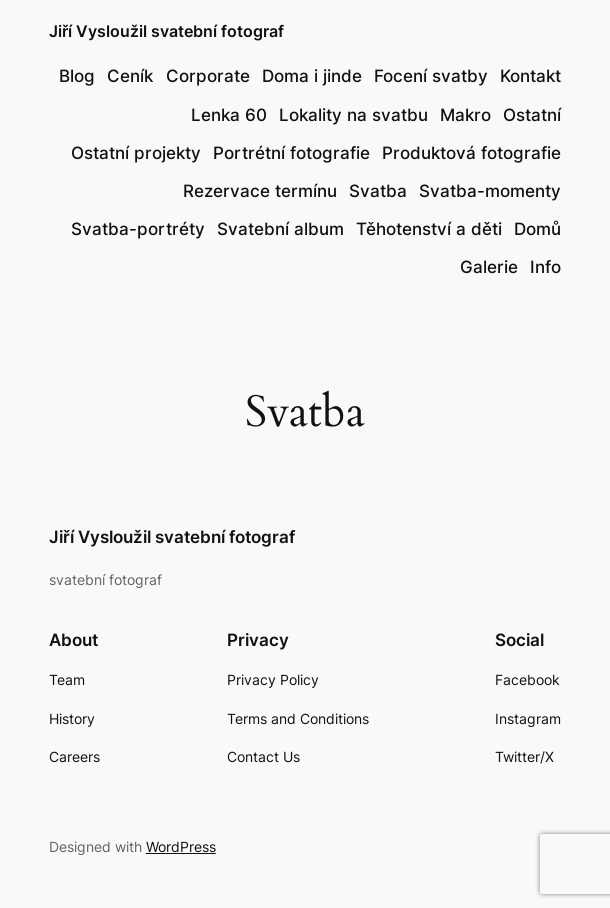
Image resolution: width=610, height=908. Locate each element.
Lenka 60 (229, 115)
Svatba (378, 191)
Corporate (208, 76)
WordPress (181, 846)
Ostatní (532, 115)
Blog (77, 76)
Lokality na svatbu (353, 115)
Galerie (489, 267)
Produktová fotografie (471, 153)
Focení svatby (431, 76)
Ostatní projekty (136, 153)
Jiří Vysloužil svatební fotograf (166, 31)
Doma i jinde (312, 76)
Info (545, 267)
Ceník (130, 76)
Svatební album (280, 229)
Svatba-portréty (138, 229)
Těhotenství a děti (429, 229)
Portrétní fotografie (291, 153)
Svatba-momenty (490, 191)
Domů (537, 229)
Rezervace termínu (260, 191)
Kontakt (530, 76)
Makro (465, 115)
